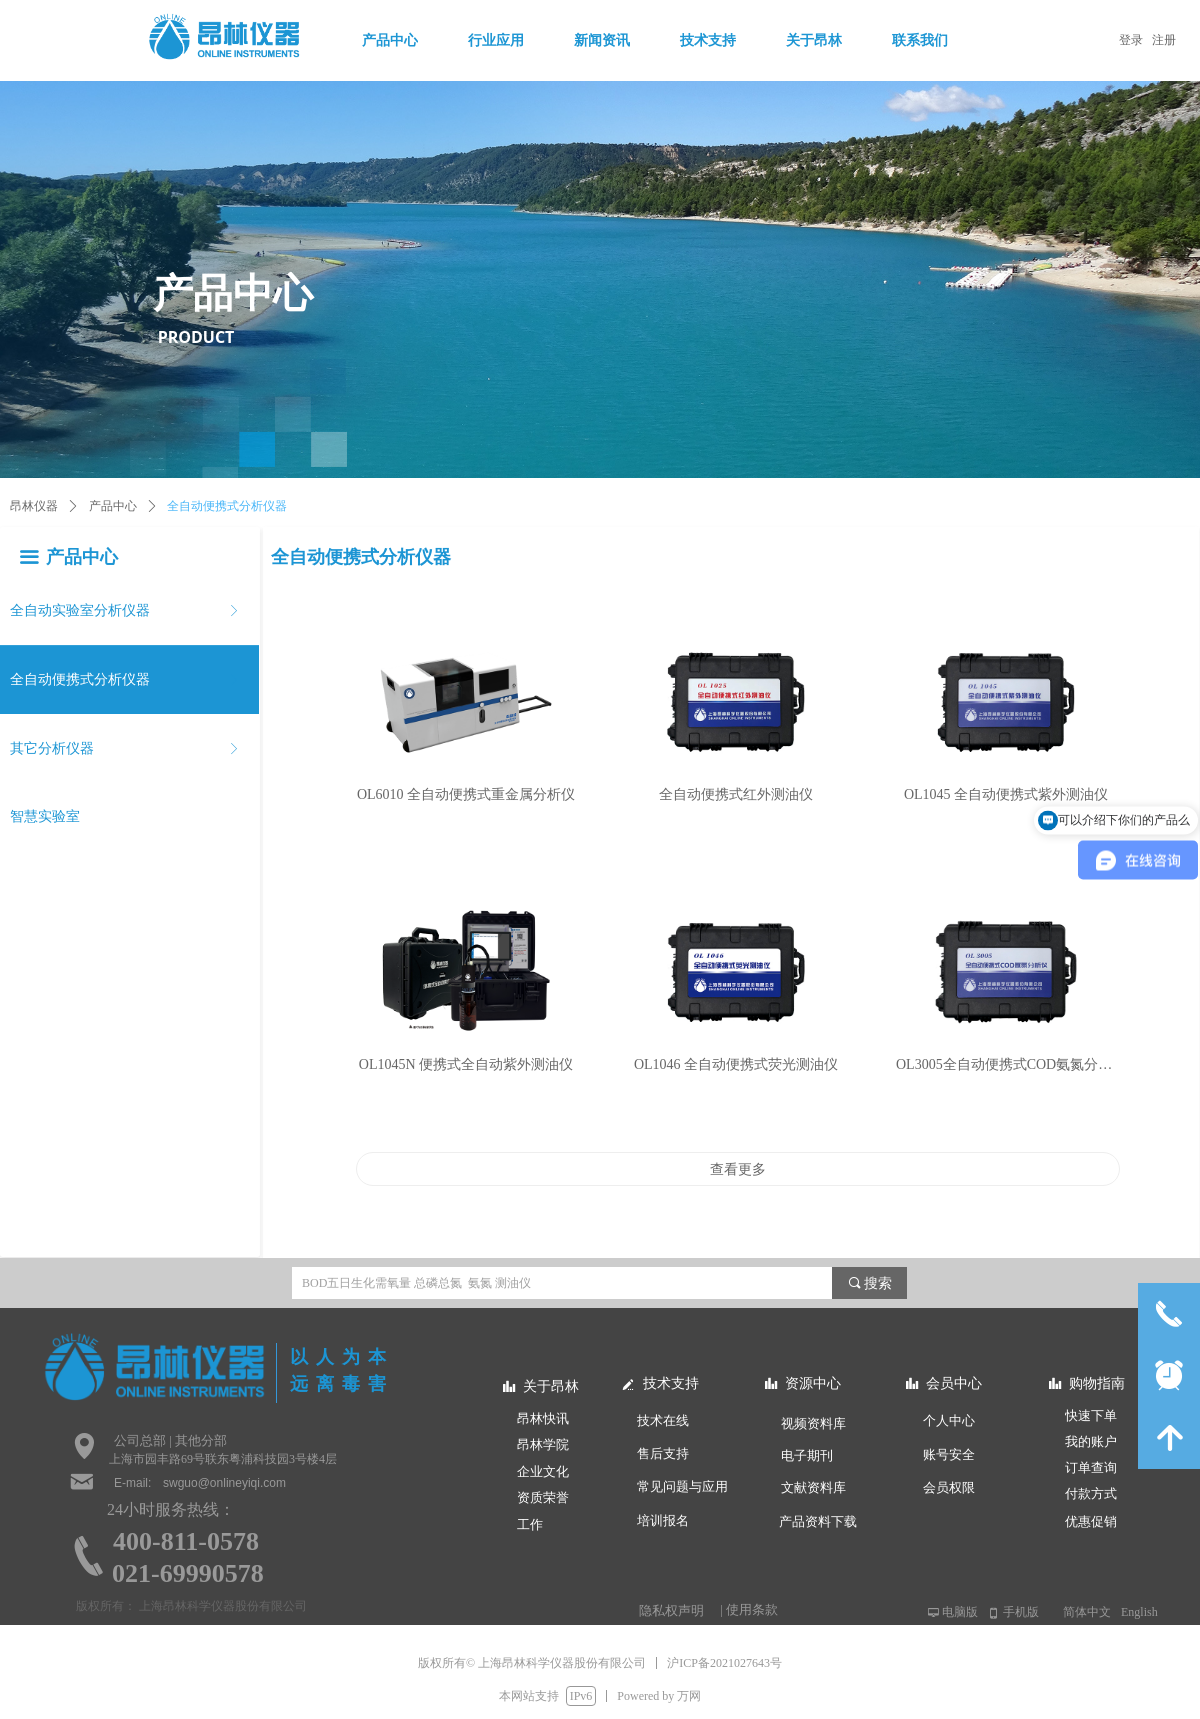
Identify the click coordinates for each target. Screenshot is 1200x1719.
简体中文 (1087, 1612)
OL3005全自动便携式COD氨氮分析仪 (1006, 1064)
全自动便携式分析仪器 (227, 506)
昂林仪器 (34, 506)
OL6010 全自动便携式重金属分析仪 (466, 794)
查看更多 (738, 1169)
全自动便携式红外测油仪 (736, 794)
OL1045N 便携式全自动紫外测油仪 (466, 1064)
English (1139, 1612)
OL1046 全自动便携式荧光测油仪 (736, 1064)
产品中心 (113, 506)
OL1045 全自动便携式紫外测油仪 (1006, 794)
